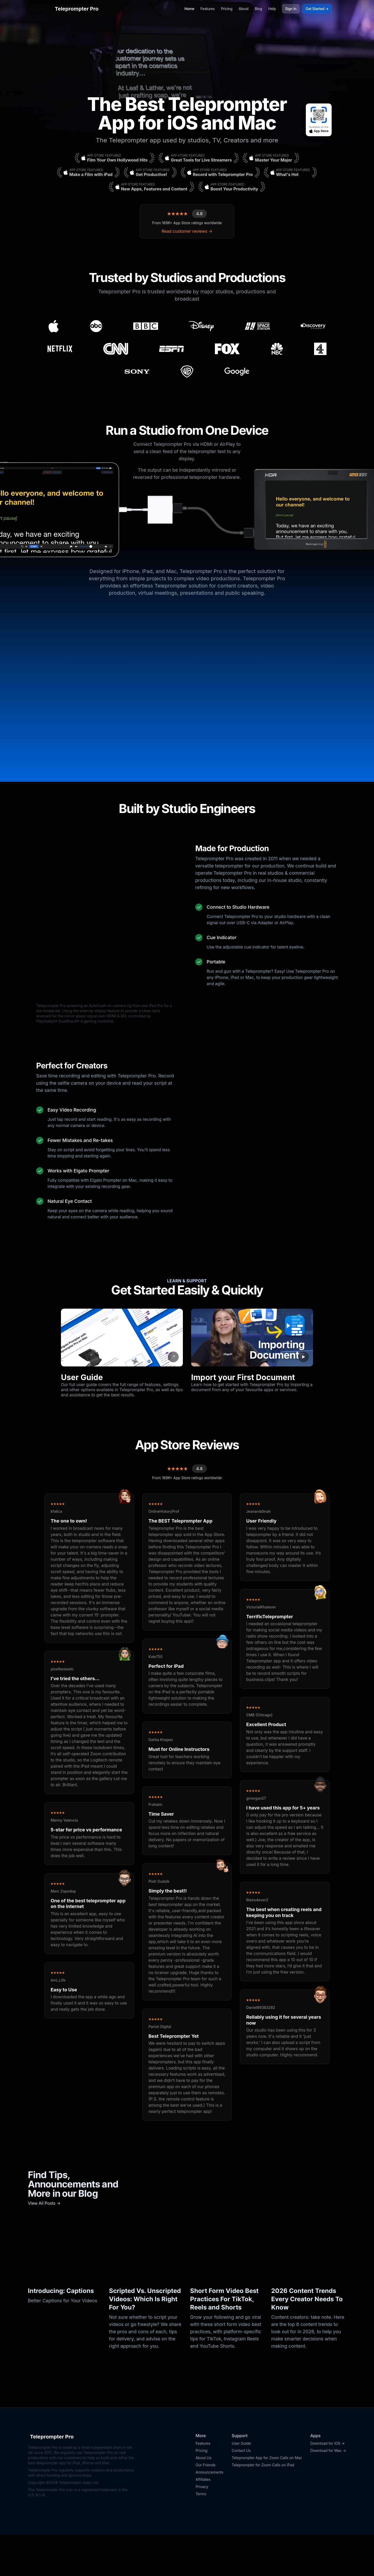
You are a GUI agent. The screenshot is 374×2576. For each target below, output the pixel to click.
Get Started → (317, 8)
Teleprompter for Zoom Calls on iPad (263, 2506)
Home (189, 8)
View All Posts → (44, 2244)
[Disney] (201, 326)
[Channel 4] (320, 349)
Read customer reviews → (187, 231)
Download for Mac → (328, 2492)
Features (207, 8)
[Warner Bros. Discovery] (187, 371)
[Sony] (137, 371)
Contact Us (241, 2492)
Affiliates (203, 2520)
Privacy (202, 2528)
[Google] (236, 371)
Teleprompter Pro (71, 9)
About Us (203, 2499)
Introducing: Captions (61, 2332)
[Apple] (54, 326)
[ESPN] (171, 349)
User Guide (241, 2484)
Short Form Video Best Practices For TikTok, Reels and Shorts (224, 2340)
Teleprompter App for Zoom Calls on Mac (267, 2499)
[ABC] (96, 326)
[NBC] (277, 349)
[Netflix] (60, 349)
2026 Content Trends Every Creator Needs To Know (307, 2340)
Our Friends (205, 2506)
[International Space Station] (257, 326)
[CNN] (115, 349)
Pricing (226, 8)
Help (272, 8)
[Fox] (227, 349)
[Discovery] (313, 326)
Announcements (209, 2513)
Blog (258, 8)
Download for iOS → (327, 2484)
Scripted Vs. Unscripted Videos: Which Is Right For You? (145, 2340)
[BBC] (145, 326)
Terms (201, 2535)
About (243, 8)
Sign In (290, 8)
